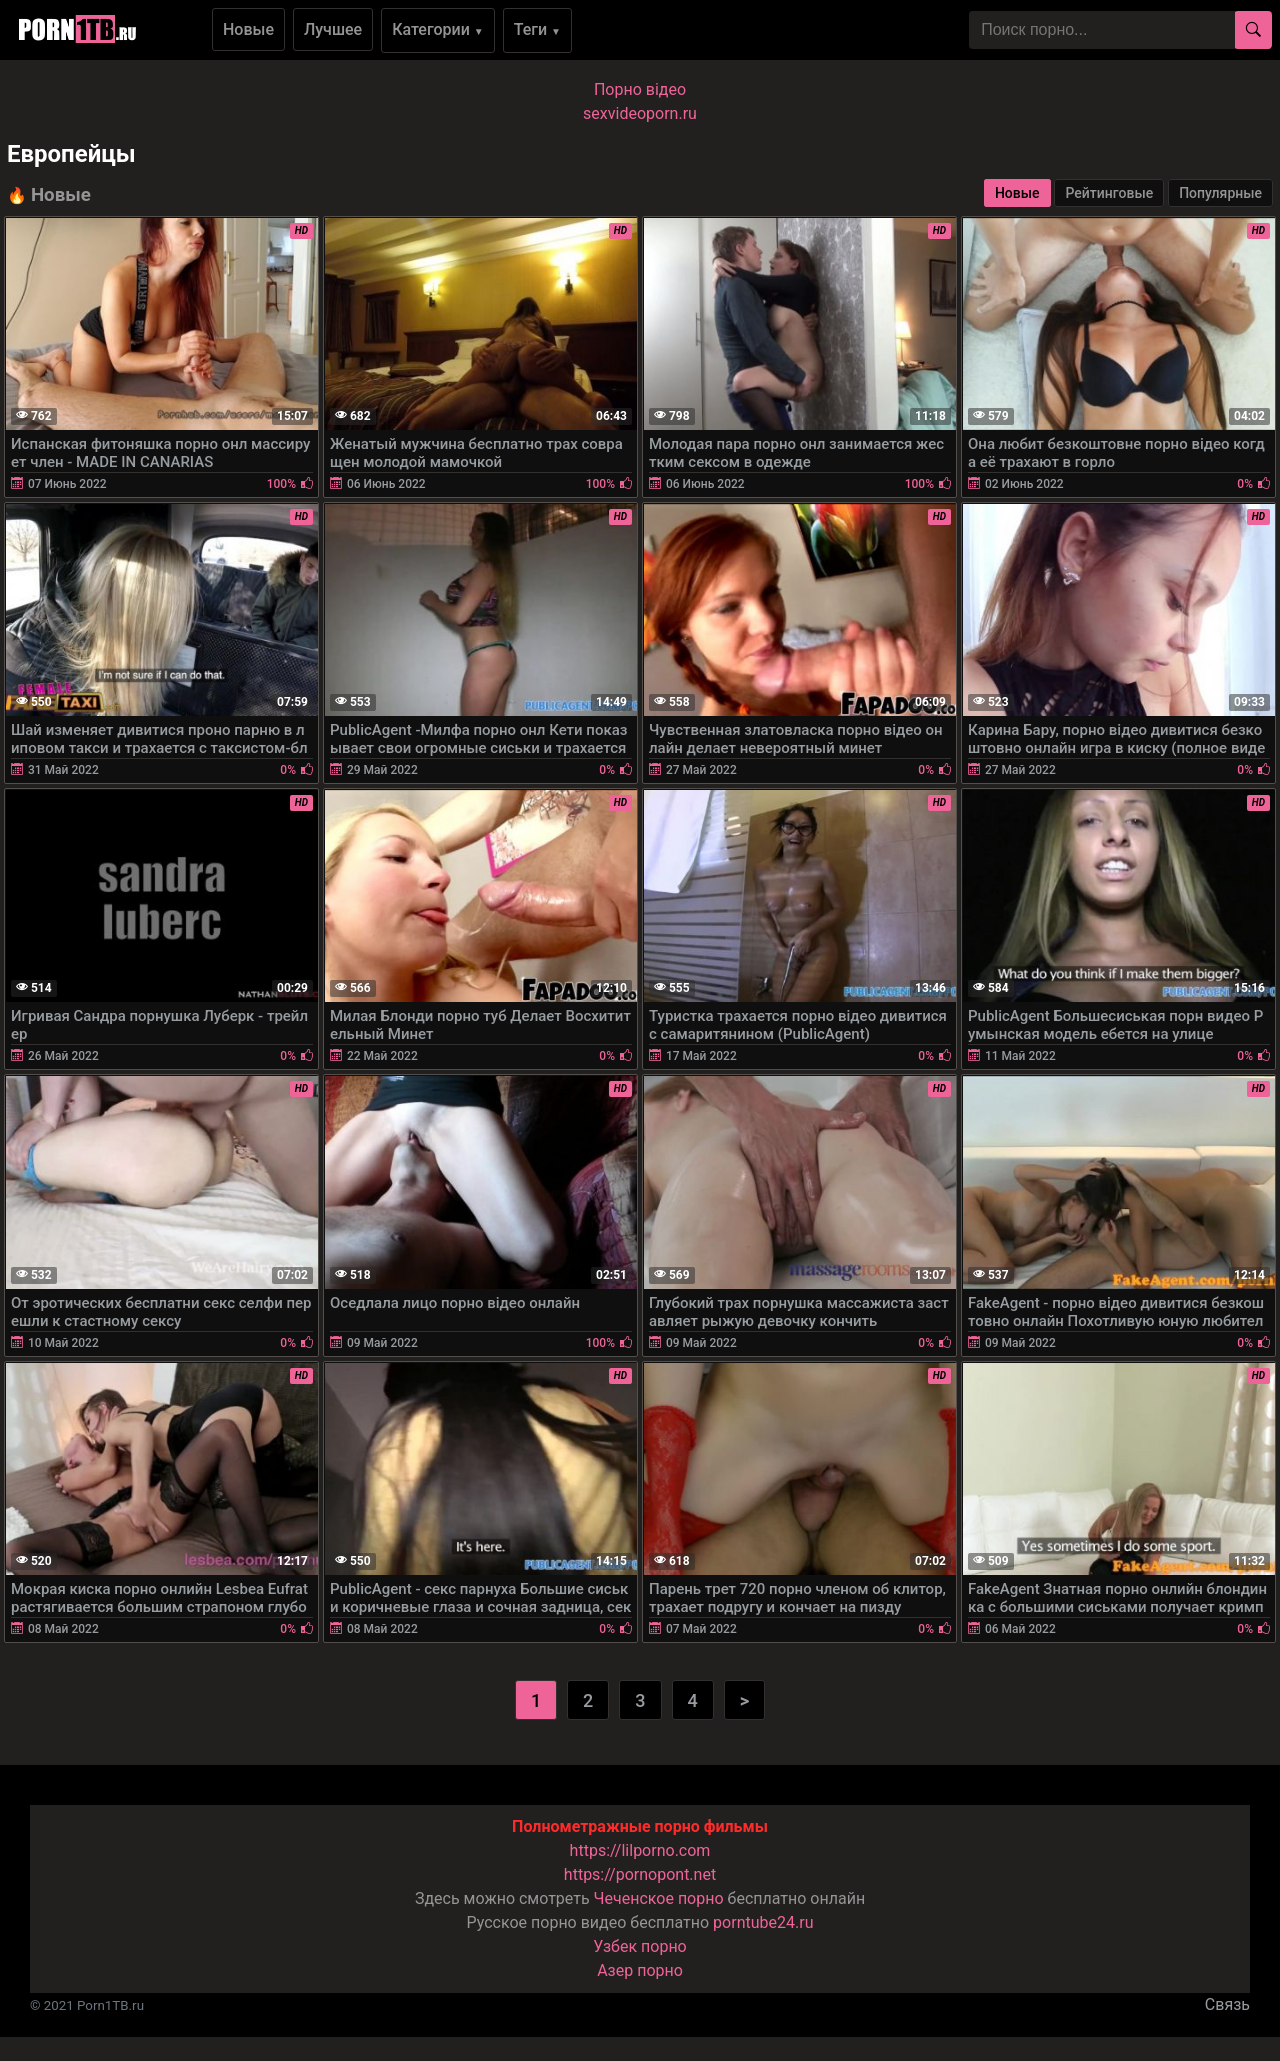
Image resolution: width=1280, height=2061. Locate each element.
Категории (438, 29)
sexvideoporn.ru (640, 113)
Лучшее (333, 29)
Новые (248, 29)
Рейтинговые (1109, 193)
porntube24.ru (763, 1922)
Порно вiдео (640, 89)
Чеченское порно (659, 1898)
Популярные (1220, 193)
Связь (1227, 2004)
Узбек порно (640, 1946)
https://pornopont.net (640, 1874)
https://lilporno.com (640, 1850)
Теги (537, 29)
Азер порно (640, 1970)
